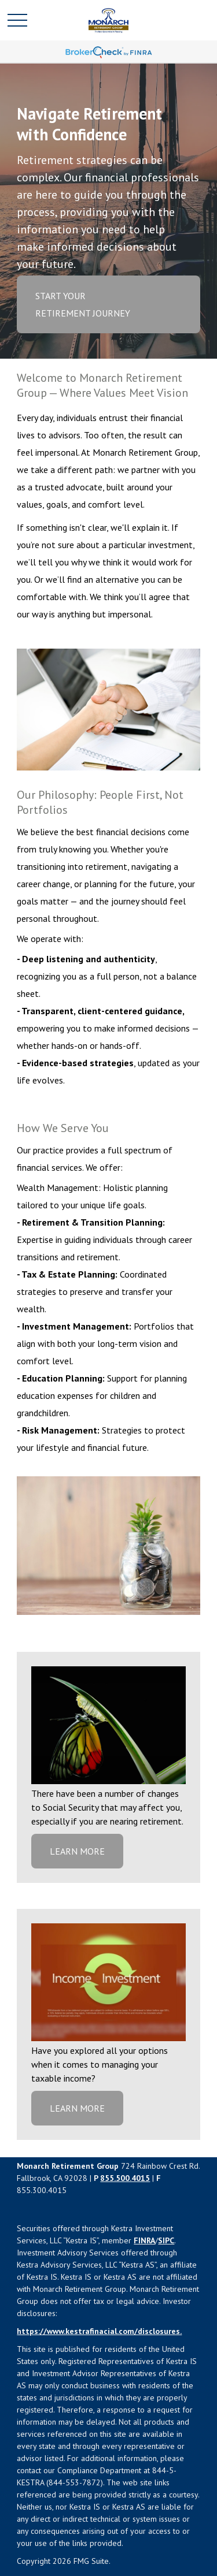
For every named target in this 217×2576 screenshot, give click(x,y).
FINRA (144, 2240)
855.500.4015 (125, 2178)
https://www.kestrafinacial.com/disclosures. (99, 2331)
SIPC (166, 2240)
